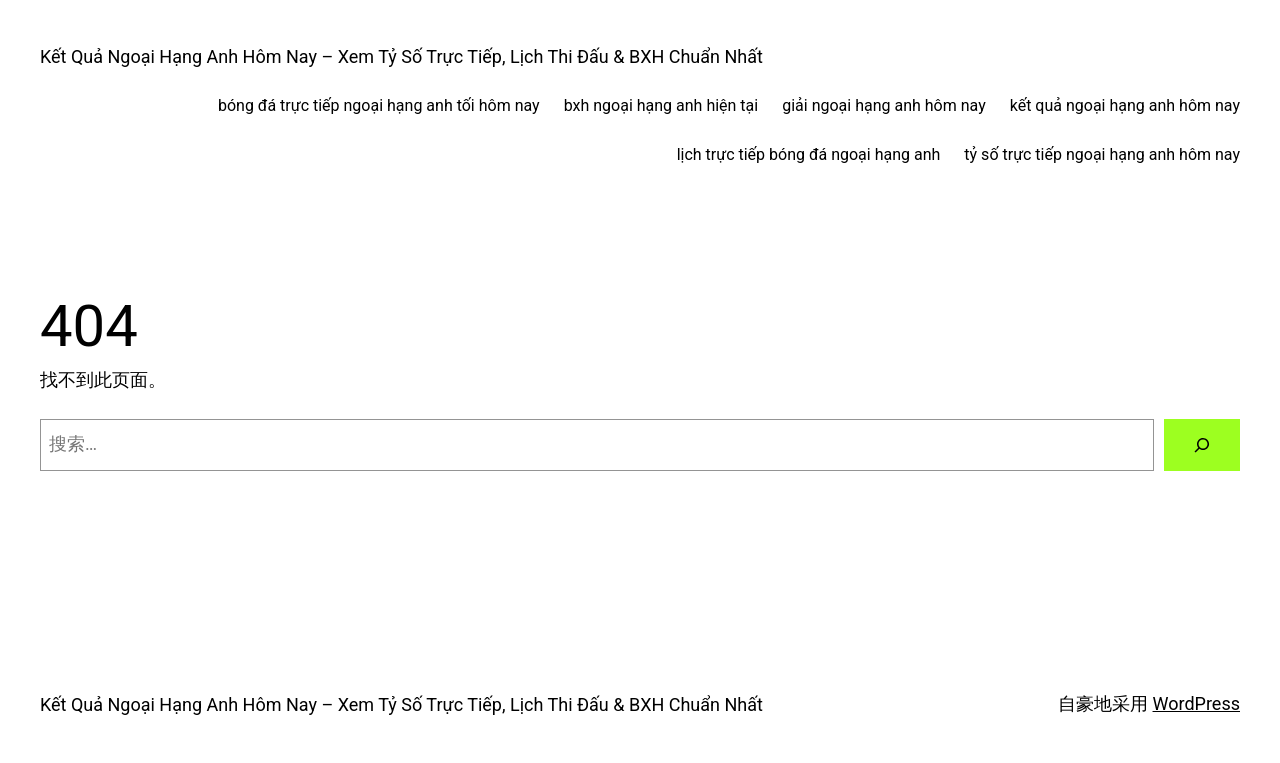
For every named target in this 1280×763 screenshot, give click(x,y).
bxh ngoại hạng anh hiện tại (661, 105)
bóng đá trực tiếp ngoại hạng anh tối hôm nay (379, 105)
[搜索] (1202, 445)
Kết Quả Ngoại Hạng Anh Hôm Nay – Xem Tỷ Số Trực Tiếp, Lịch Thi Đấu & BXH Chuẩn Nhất (401, 56)
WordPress (1196, 703)
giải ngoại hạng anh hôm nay (884, 105)
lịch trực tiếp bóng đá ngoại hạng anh (809, 154)
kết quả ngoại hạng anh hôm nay (1125, 105)
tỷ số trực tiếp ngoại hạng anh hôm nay (1102, 154)
